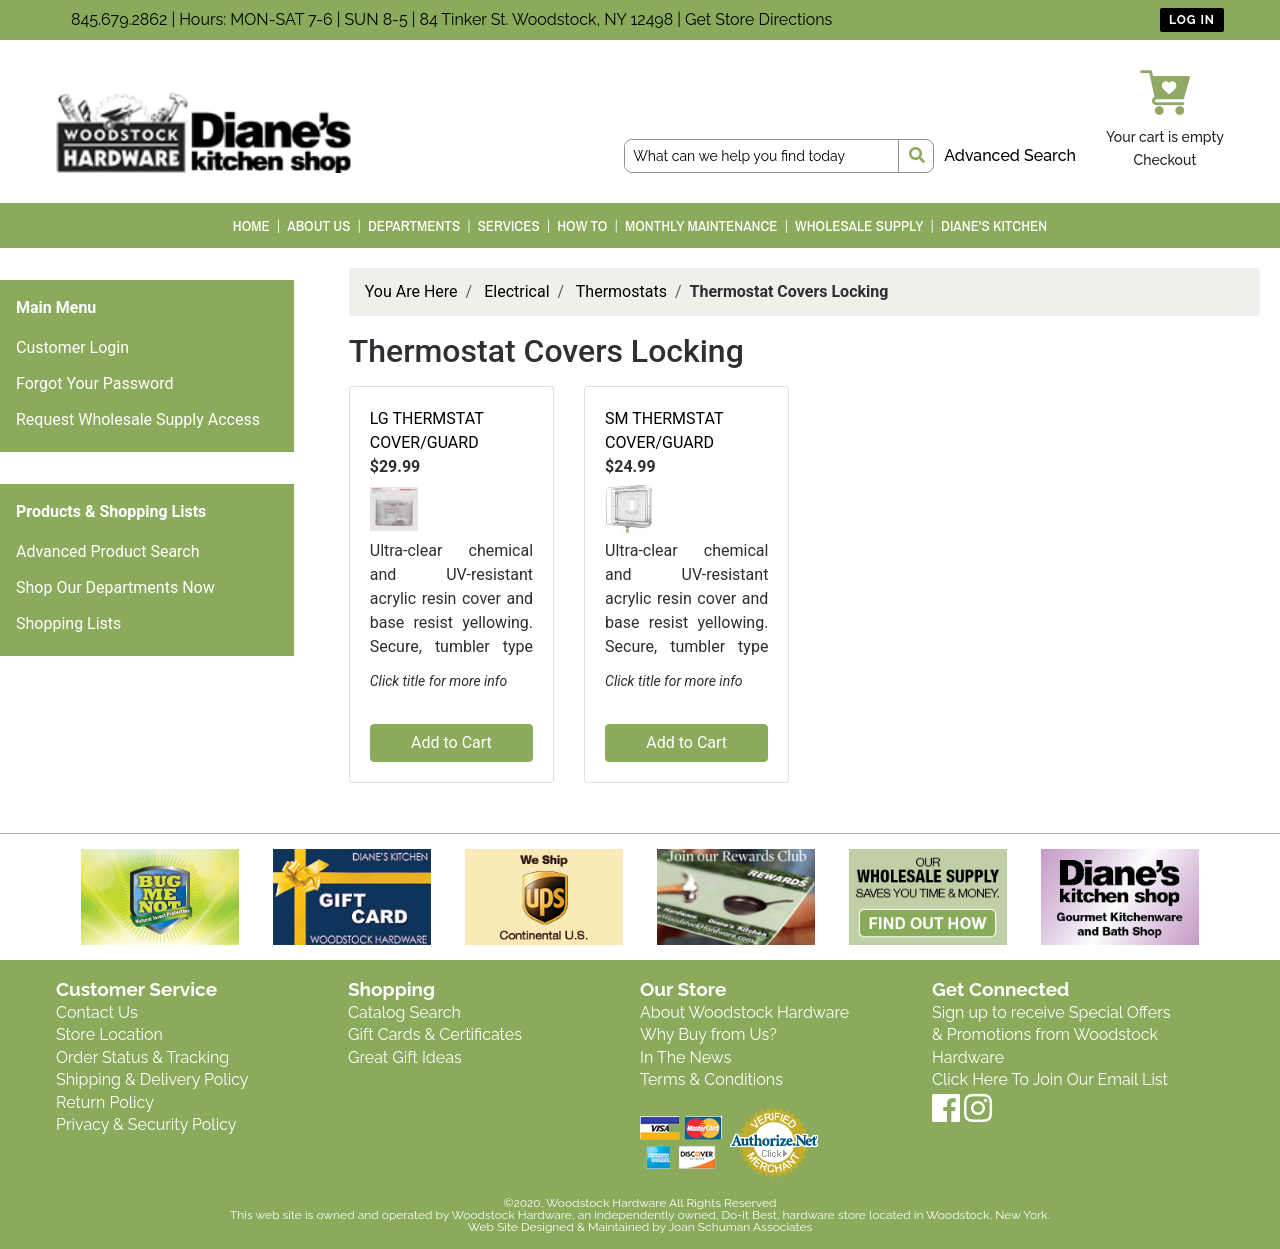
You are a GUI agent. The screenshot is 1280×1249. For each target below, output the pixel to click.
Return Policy (105, 1102)
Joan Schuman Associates (740, 1227)
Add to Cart (451, 742)
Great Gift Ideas (405, 1057)
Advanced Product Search (108, 551)
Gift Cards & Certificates (435, 1034)
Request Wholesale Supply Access (138, 419)
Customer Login (72, 347)
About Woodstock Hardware (744, 1012)
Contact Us (97, 1012)
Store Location (109, 1034)
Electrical (516, 291)
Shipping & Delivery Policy (152, 1079)
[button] (394, 507)
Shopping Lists (68, 623)
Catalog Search (404, 1012)
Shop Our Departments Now (115, 587)
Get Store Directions (758, 19)
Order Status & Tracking (142, 1057)
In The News (685, 1057)
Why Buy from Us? (708, 1034)
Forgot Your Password (95, 383)
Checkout (1165, 160)
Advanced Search (1010, 155)
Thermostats (621, 291)
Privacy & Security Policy (146, 1124)
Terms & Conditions (711, 1079)
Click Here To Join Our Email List (1050, 1079)
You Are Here (411, 291)
